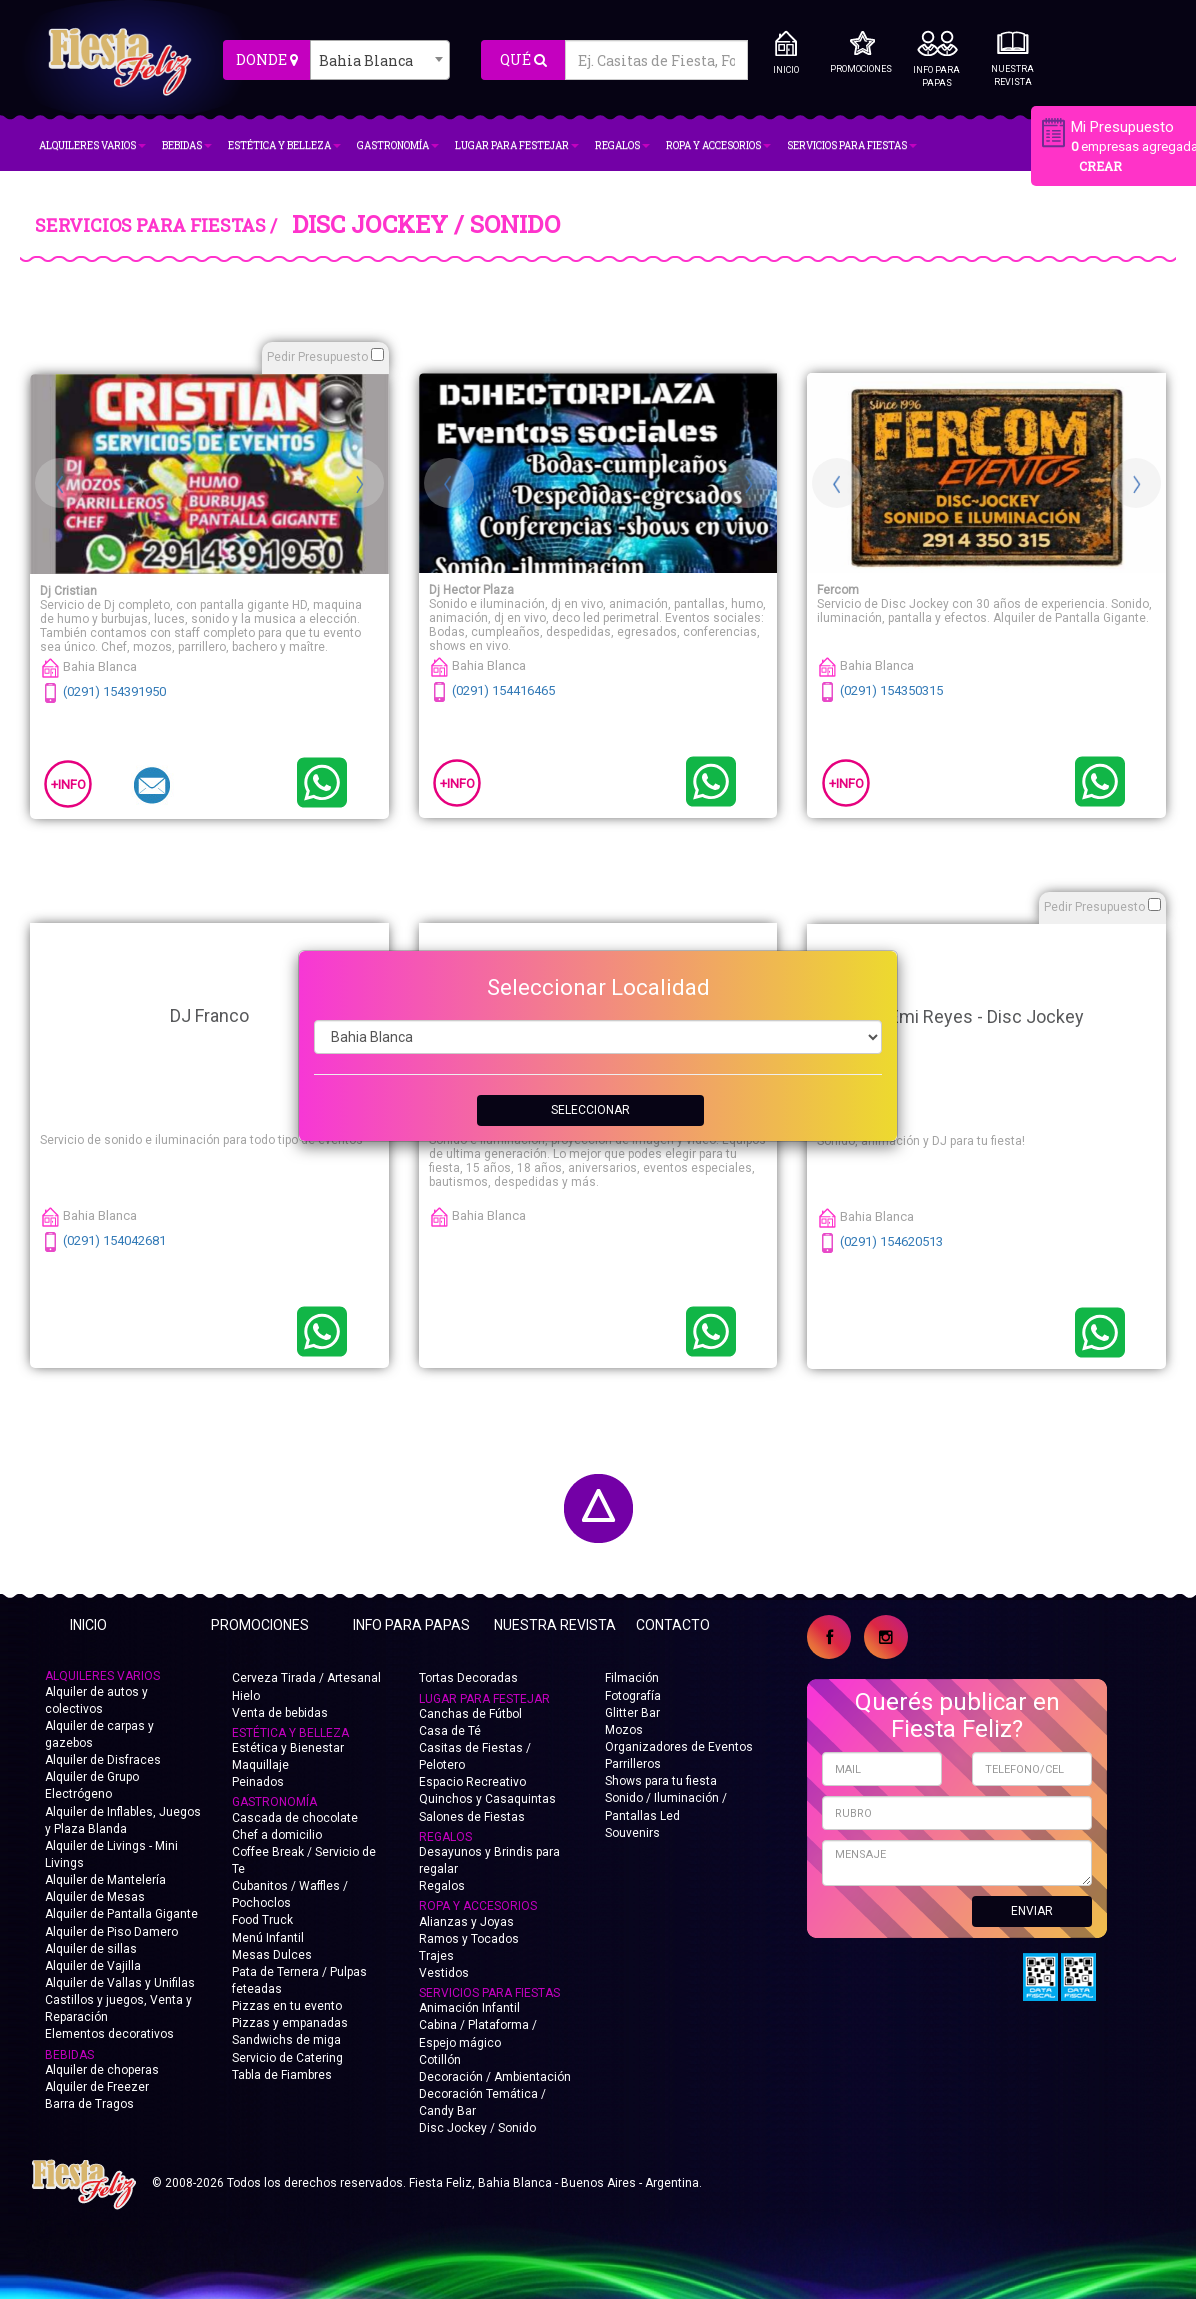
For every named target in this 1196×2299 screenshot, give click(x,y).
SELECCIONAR (590, 1110)
